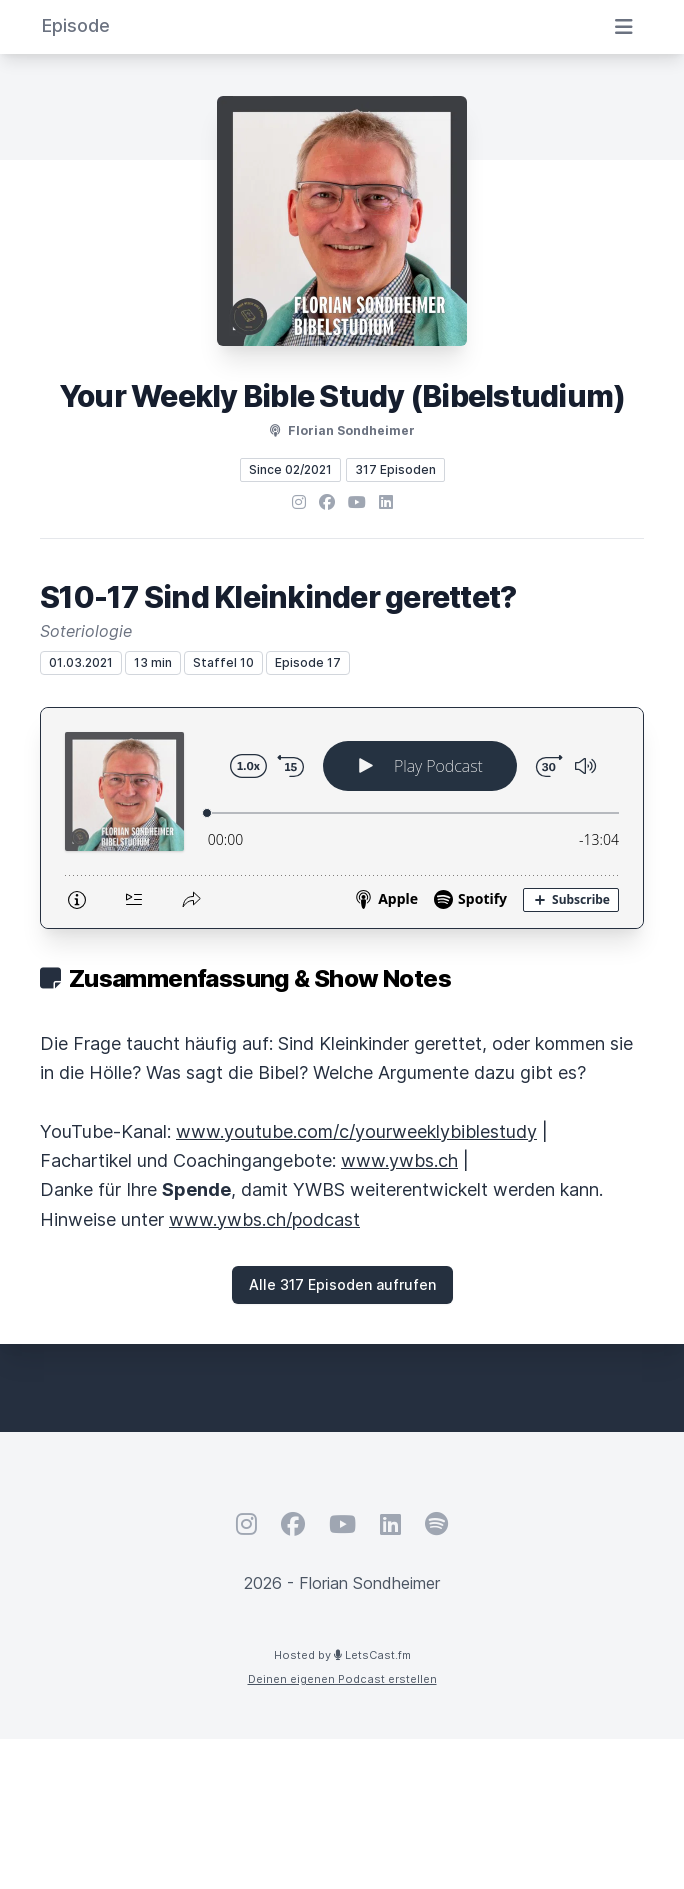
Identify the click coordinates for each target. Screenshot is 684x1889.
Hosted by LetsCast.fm (342, 1655)
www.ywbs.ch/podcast (264, 1219)
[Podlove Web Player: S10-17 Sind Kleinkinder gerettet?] (342, 818)
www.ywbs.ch (399, 1160)
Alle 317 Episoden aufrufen (342, 1284)
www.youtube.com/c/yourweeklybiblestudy (356, 1131)
